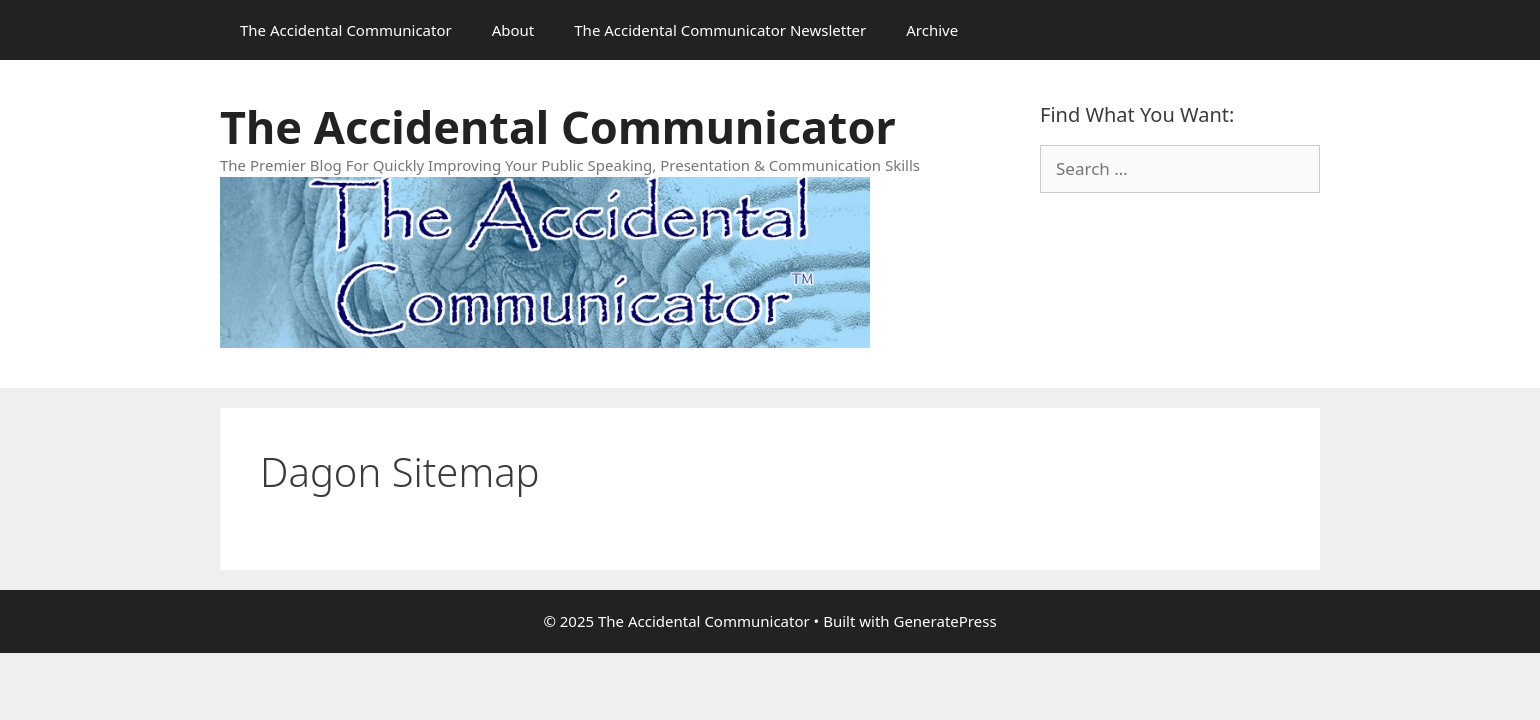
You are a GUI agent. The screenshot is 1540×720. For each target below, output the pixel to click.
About (513, 30)
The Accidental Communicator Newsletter (720, 30)
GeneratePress (944, 621)
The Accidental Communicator (346, 30)
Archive (932, 30)
